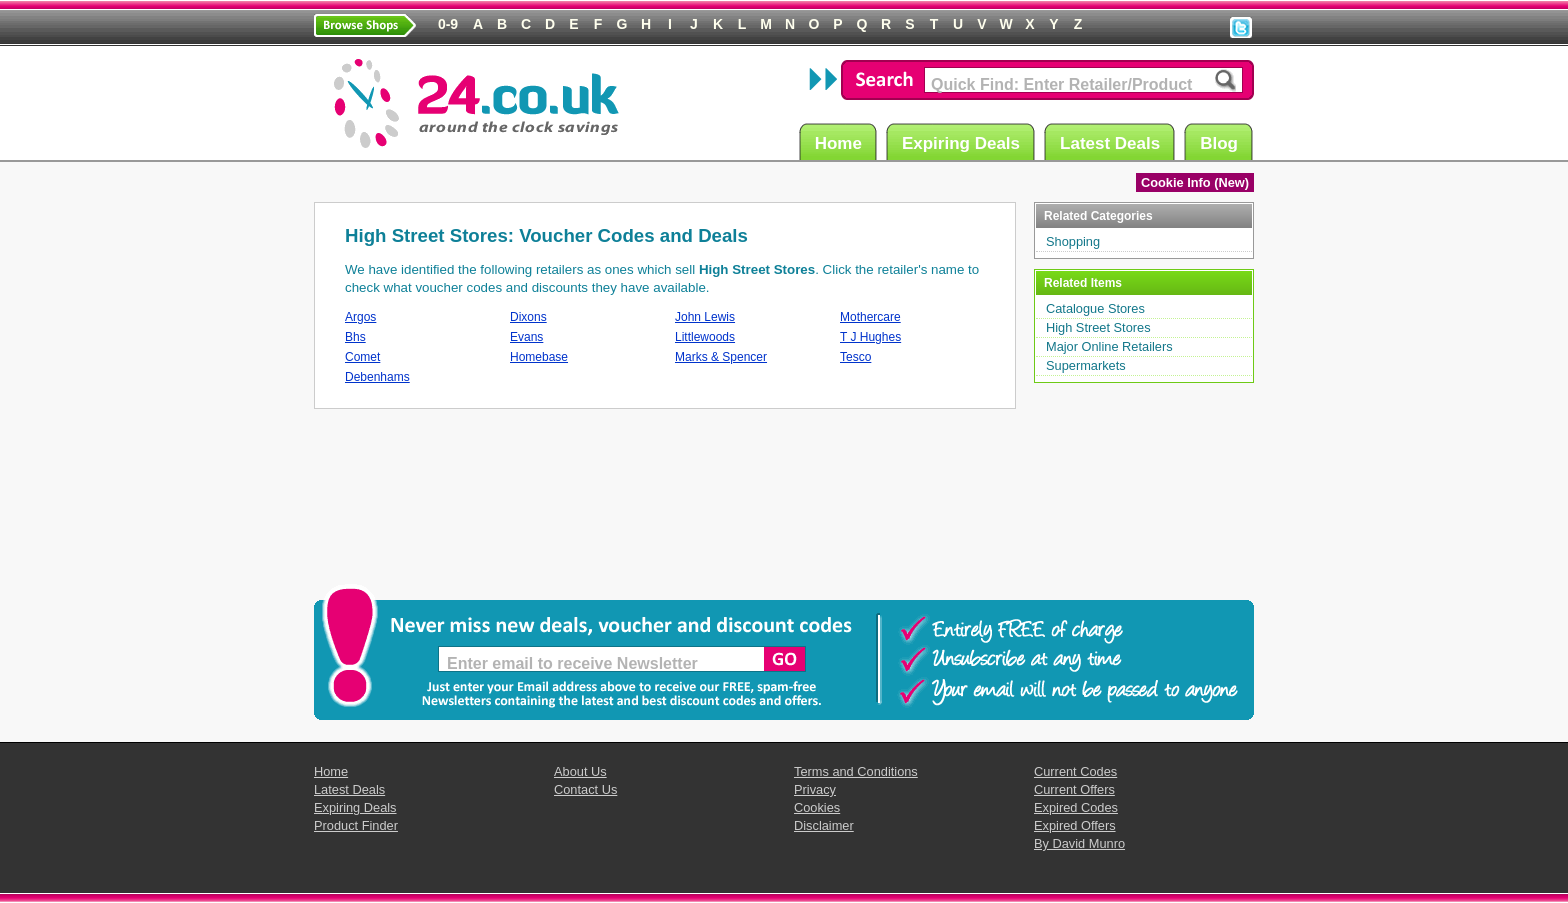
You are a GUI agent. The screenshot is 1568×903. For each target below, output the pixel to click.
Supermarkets (1086, 365)
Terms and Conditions (856, 771)
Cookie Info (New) (1195, 182)
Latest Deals (1113, 142)
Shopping (1073, 241)
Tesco (855, 357)
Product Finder (356, 825)
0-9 (448, 24)
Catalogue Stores (1095, 308)
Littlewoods (705, 337)
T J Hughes (870, 337)
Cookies (817, 807)
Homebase (539, 357)
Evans (526, 337)
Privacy (815, 789)
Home (841, 142)
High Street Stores (1098, 327)
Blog (1222, 142)
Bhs (355, 337)
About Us (580, 771)
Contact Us (585, 789)
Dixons (528, 317)
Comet (362, 357)
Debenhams (377, 377)
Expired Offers (1075, 825)
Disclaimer (824, 825)
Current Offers (1074, 789)
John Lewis (705, 317)
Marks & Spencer (721, 357)
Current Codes (1075, 771)
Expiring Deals (964, 142)
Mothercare (870, 317)
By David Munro (1079, 843)
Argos (360, 317)
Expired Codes (1076, 807)
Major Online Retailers (1109, 346)
